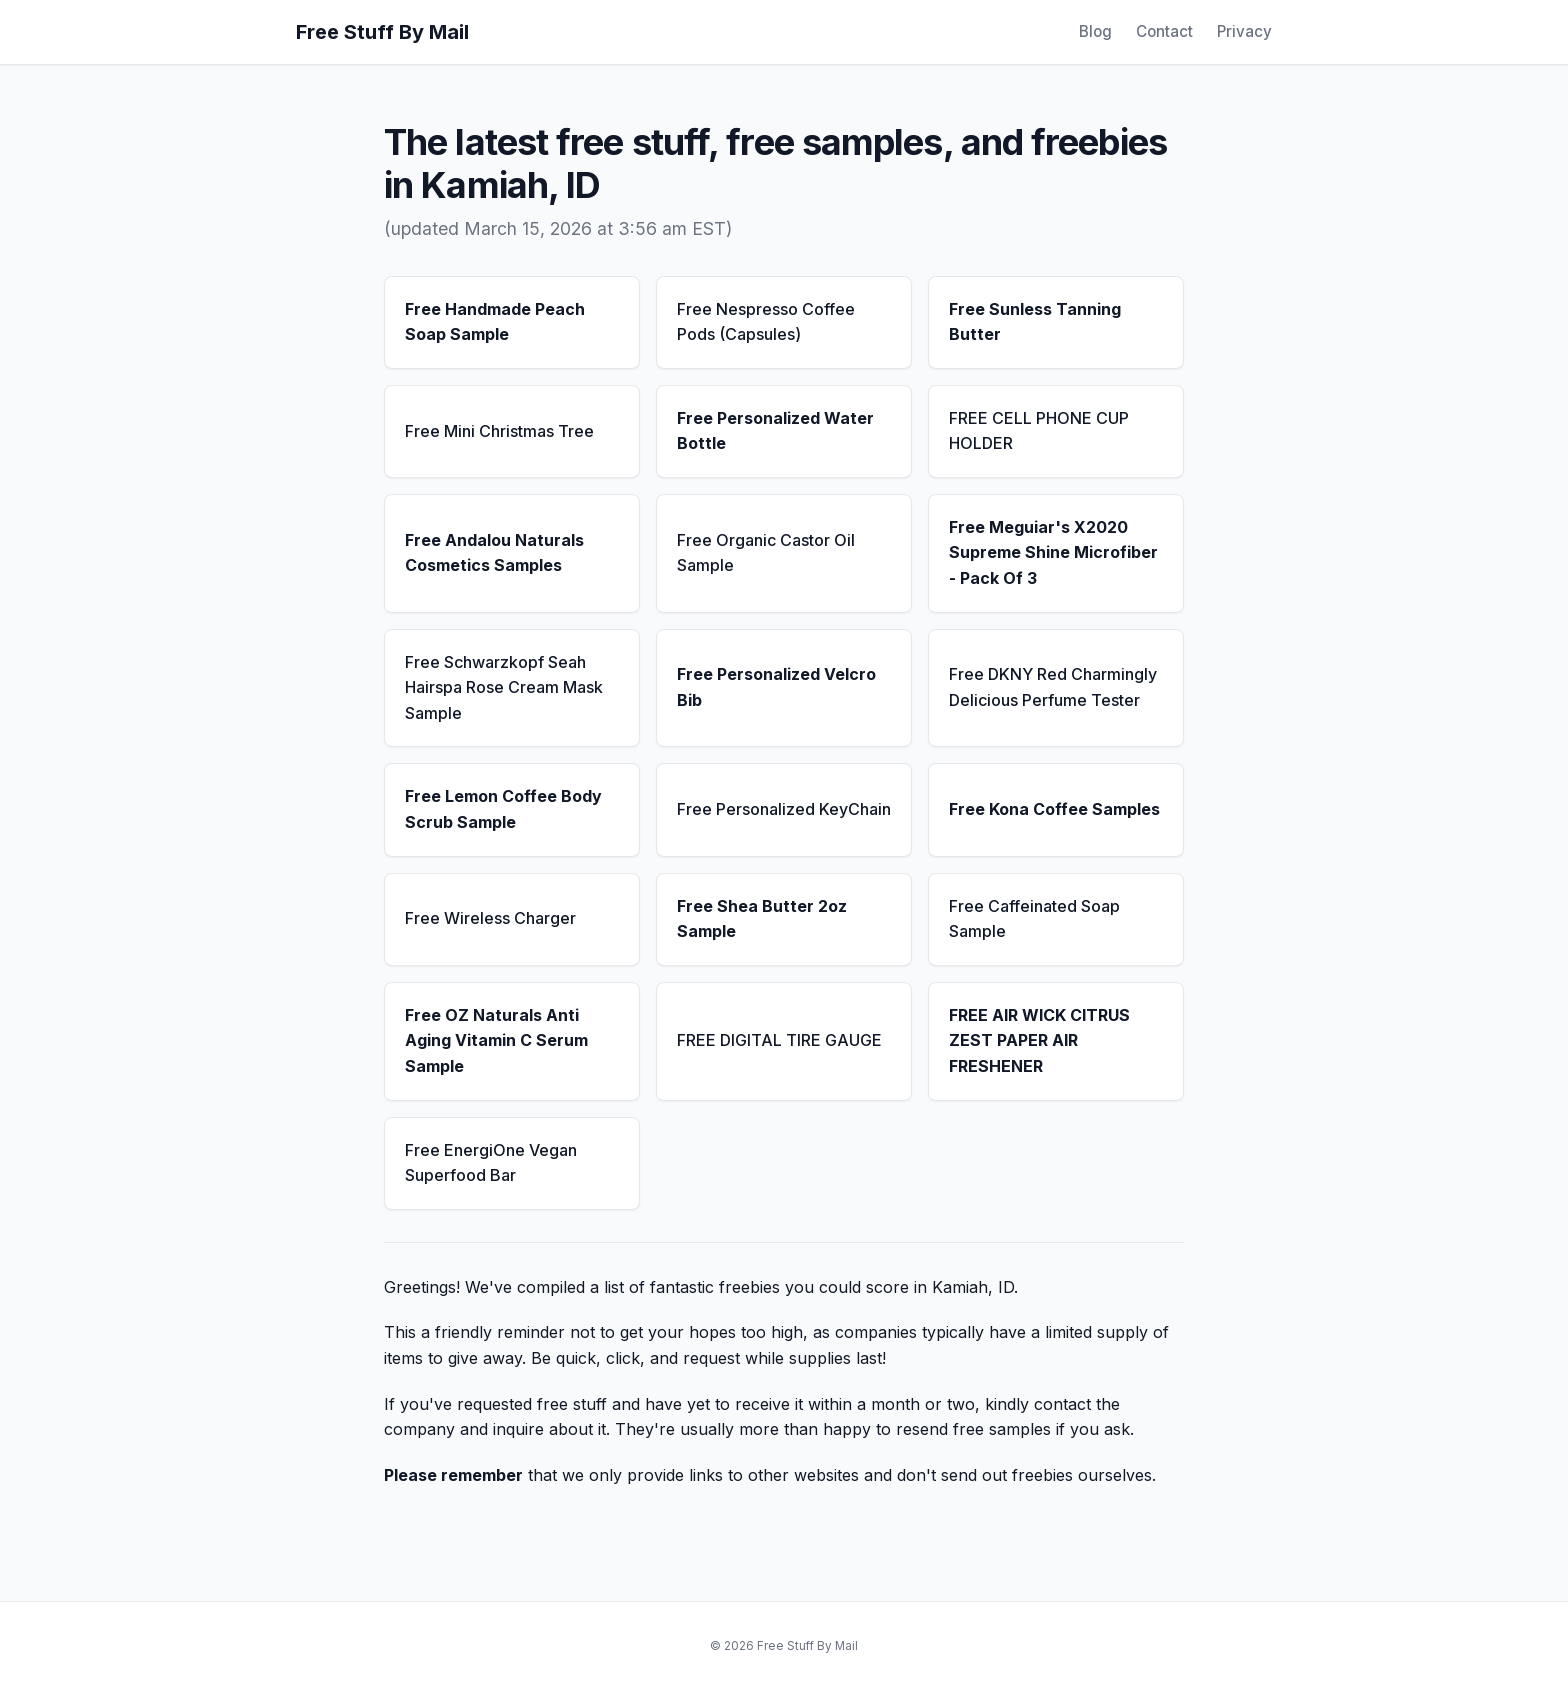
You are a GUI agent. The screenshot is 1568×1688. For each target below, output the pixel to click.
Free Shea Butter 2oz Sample (762, 919)
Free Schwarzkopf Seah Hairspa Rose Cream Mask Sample (504, 687)
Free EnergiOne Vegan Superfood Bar (491, 1163)
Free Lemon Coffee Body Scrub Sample (503, 809)
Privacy (1244, 31)
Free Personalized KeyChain (784, 809)
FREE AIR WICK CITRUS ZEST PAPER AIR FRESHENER (1039, 1040)
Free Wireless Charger (490, 918)
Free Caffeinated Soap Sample (1034, 919)
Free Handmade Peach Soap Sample (495, 322)
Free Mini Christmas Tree (499, 431)
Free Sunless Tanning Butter (1035, 322)
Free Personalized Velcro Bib (776, 687)
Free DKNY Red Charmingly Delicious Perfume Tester (1053, 687)
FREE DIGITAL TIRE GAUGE (779, 1040)
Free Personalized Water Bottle (775, 431)
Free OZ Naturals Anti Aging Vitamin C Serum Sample (496, 1040)
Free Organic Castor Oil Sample (766, 553)
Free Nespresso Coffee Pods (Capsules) (766, 322)
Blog (1095, 31)
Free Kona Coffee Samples (1054, 809)
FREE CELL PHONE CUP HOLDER (1039, 431)
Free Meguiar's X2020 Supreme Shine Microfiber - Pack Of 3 (1053, 552)
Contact (1164, 31)
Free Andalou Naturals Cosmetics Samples (494, 553)
